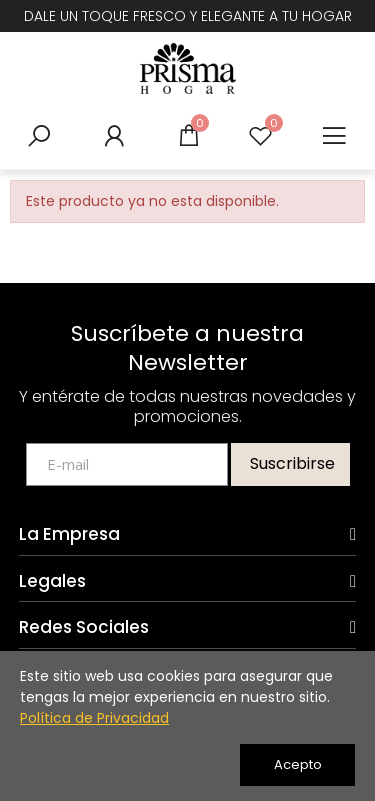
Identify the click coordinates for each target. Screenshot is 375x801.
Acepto (298, 764)
